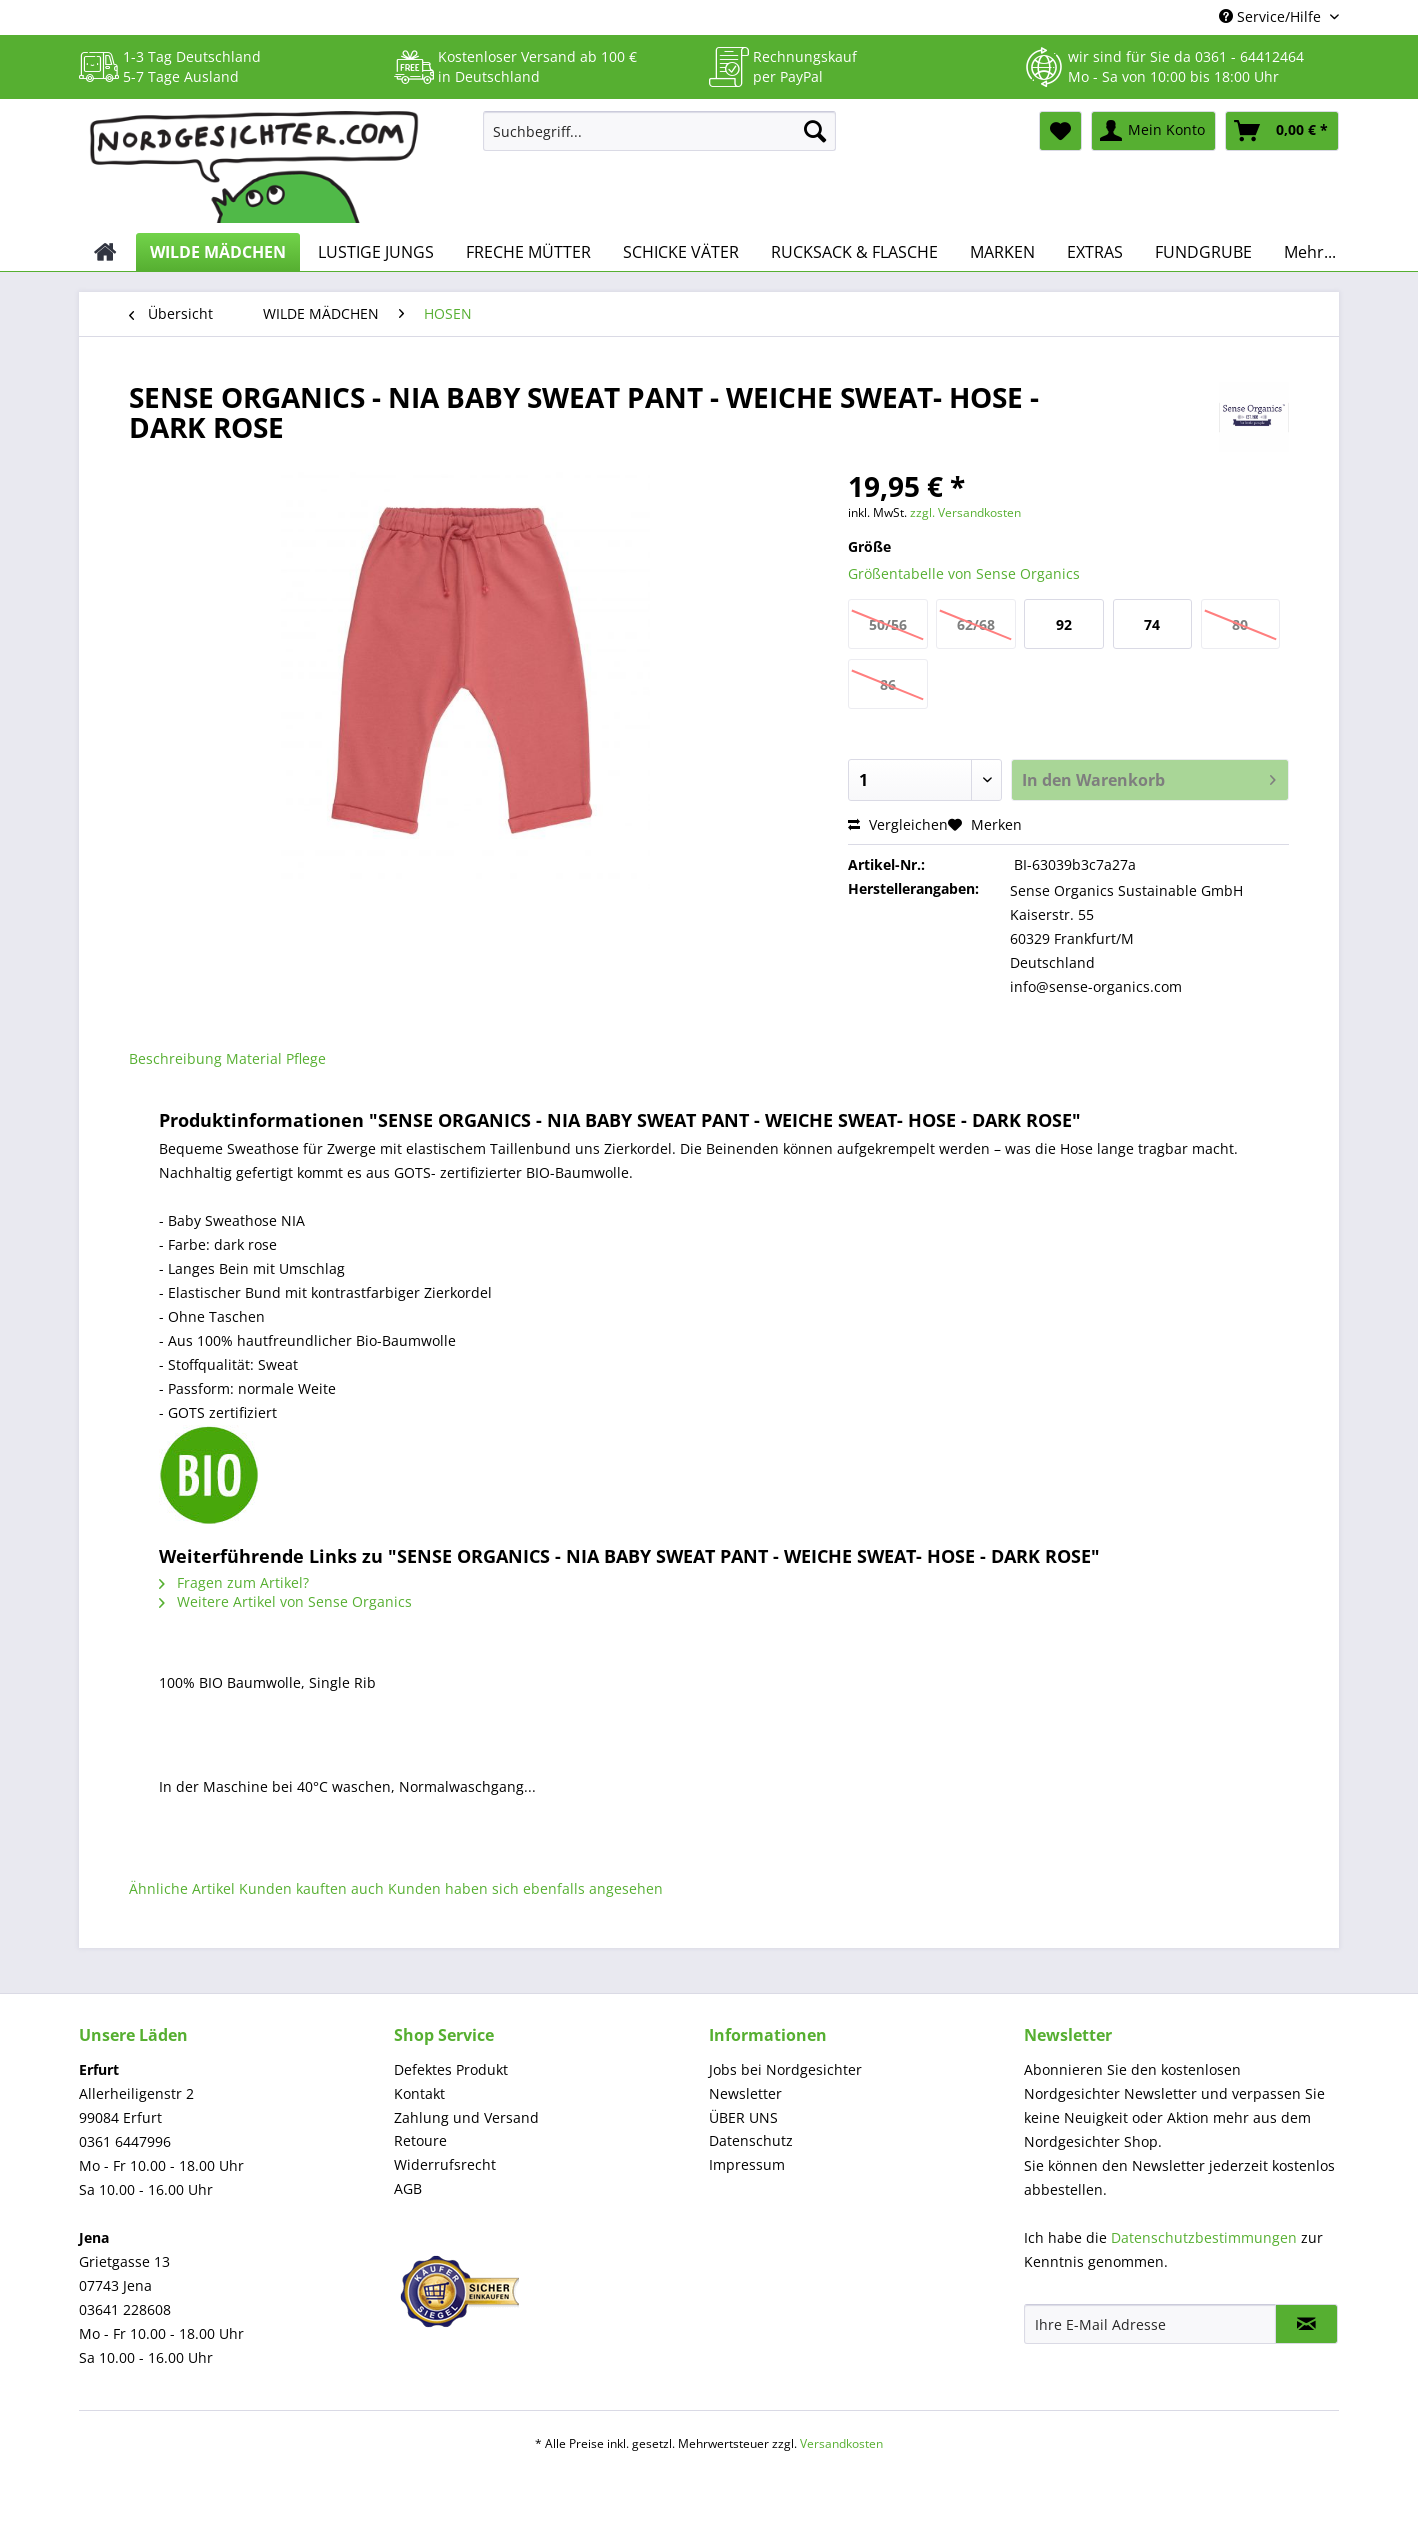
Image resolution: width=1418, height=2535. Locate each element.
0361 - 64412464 (1249, 56)
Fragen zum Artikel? (234, 1582)
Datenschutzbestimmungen (1204, 2237)
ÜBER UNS (743, 2117)
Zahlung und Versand (466, 2117)
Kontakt (419, 2093)
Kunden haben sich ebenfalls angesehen (525, 1888)
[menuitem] (659, 140)
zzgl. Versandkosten (965, 512)
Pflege (306, 1058)
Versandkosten (841, 2443)
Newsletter (745, 2093)
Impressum (747, 2164)
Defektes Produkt (451, 2069)
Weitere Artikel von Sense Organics (285, 1601)
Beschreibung (175, 1058)
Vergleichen (898, 824)
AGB (408, 2188)
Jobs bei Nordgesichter (785, 2069)
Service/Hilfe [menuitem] (1272, 16)
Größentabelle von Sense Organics (964, 573)
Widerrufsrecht (445, 2164)
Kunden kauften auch (311, 1888)
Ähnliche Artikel (182, 1888)
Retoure (420, 2140)
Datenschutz (751, 2140)
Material (254, 1058)
